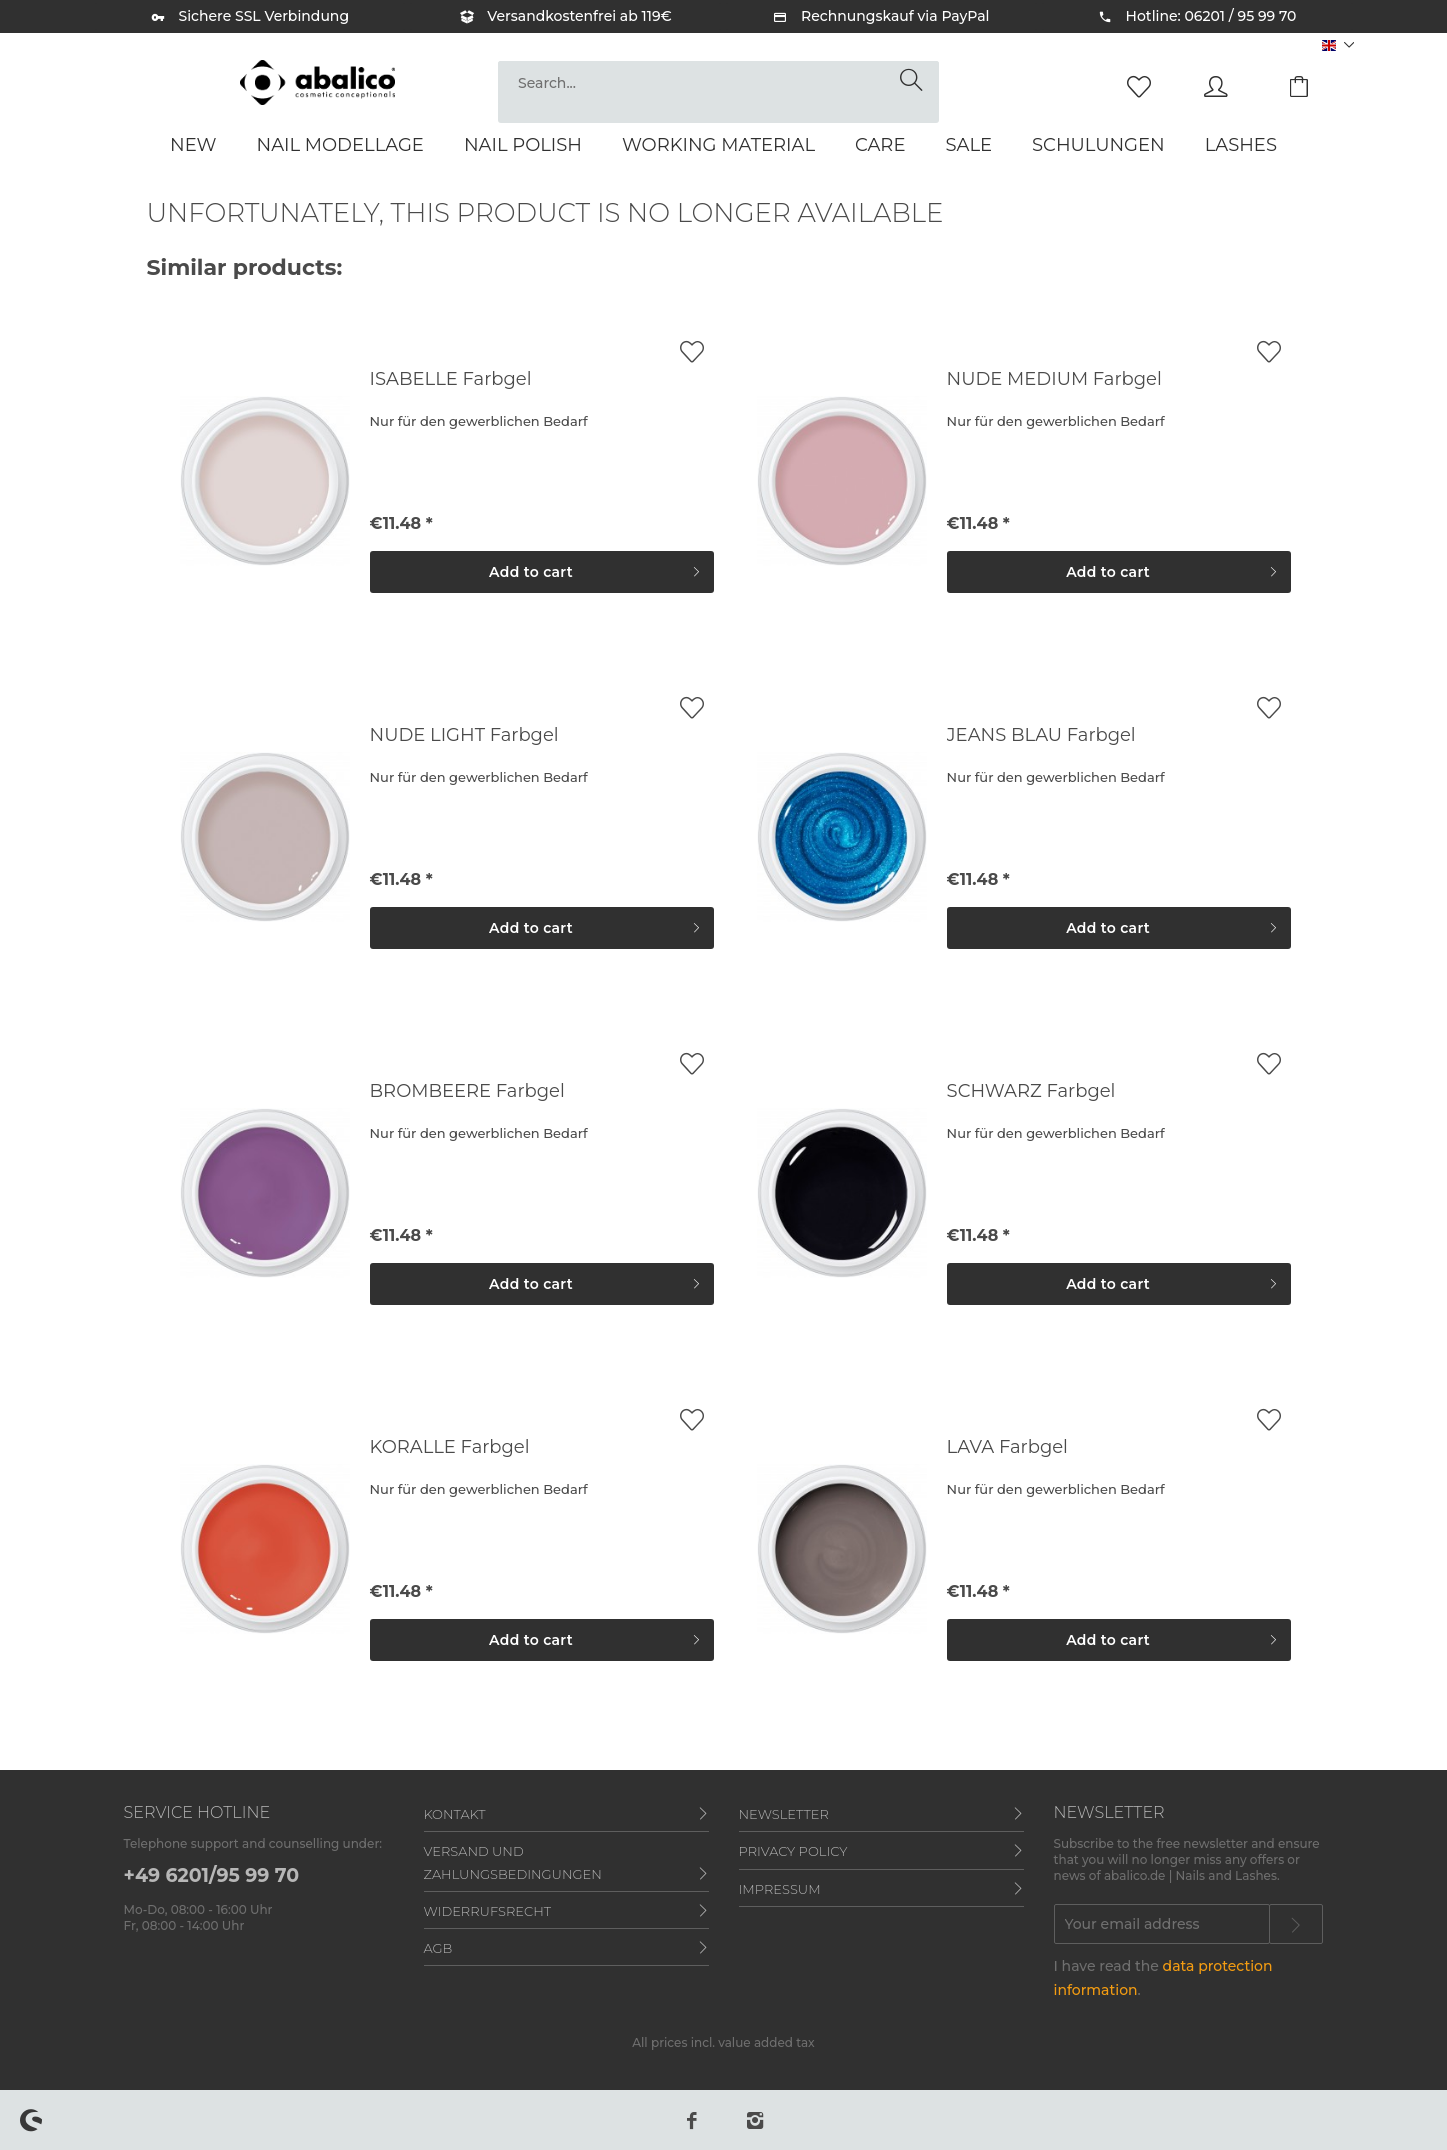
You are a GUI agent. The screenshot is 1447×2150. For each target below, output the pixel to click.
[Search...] (718, 82)
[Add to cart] (542, 572)
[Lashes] (1241, 145)
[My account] (1235, 85)
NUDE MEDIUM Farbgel (1054, 379)
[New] (193, 145)
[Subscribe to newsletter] (1296, 1924)
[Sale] (968, 145)
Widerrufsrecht (488, 1911)
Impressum (780, 1889)
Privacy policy (793, 1851)
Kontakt (455, 1814)
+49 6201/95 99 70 (212, 1875)
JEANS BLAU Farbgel (1041, 735)
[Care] (880, 145)
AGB (438, 1948)
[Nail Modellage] (340, 145)
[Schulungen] (1098, 145)
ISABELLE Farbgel (451, 379)
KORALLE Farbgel (450, 1447)
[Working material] (718, 145)
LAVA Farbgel (1007, 1447)
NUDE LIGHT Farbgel (464, 735)
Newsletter (784, 1814)
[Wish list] (1144, 85)
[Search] (914, 81)
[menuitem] (718, 92)
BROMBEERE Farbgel (467, 1091)
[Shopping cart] (1314, 85)
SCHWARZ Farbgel (1031, 1091)
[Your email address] (1162, 1924)
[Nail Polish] (523, 145)
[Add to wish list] (691, 351)
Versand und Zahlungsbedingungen (513, 1862)
